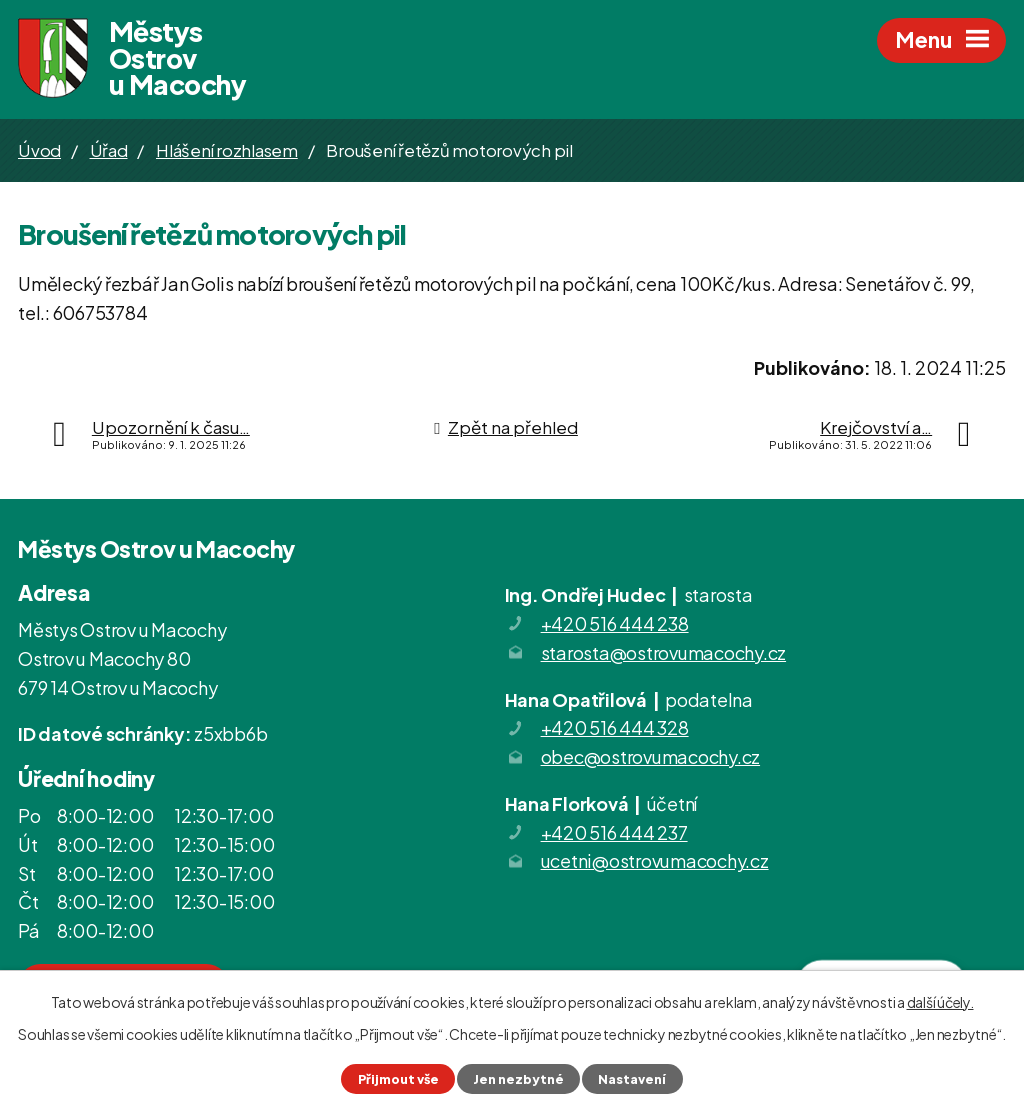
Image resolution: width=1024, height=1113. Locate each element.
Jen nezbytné (518, 1079)
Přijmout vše (398, 1079)
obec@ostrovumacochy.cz (651, 757)
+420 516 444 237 (614, 833)
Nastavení (632, 1079)
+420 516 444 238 (615, 624)
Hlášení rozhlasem (227, 151)
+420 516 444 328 (615, 728)
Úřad (109, 151)
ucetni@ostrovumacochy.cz (655, 861)
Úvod (39, 151)
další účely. (940, 1002)
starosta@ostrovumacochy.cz (664, 653)
